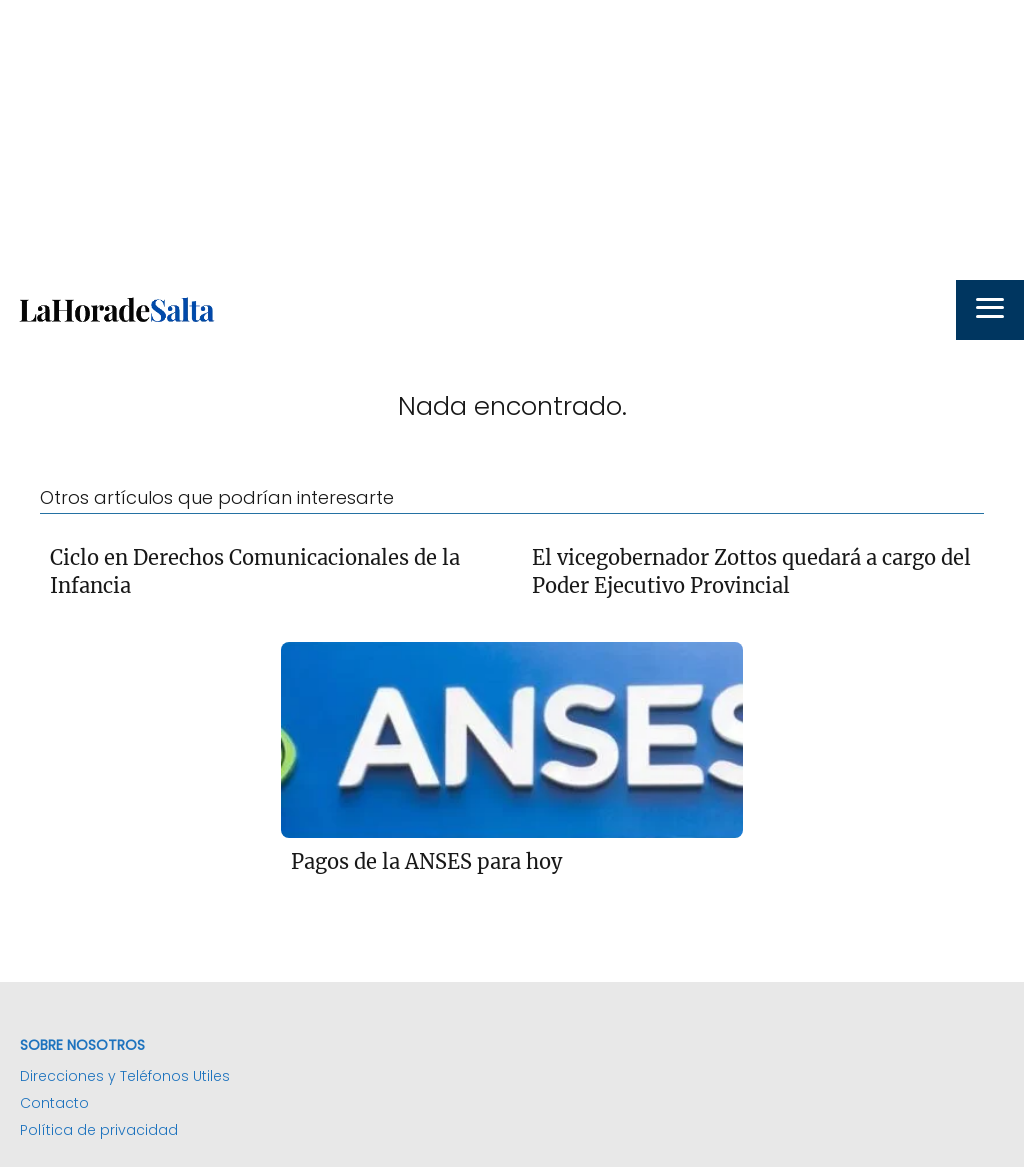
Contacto (54, 1103)
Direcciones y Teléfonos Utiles (125, 1076)
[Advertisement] (512, 140)
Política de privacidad (99, 1130)
